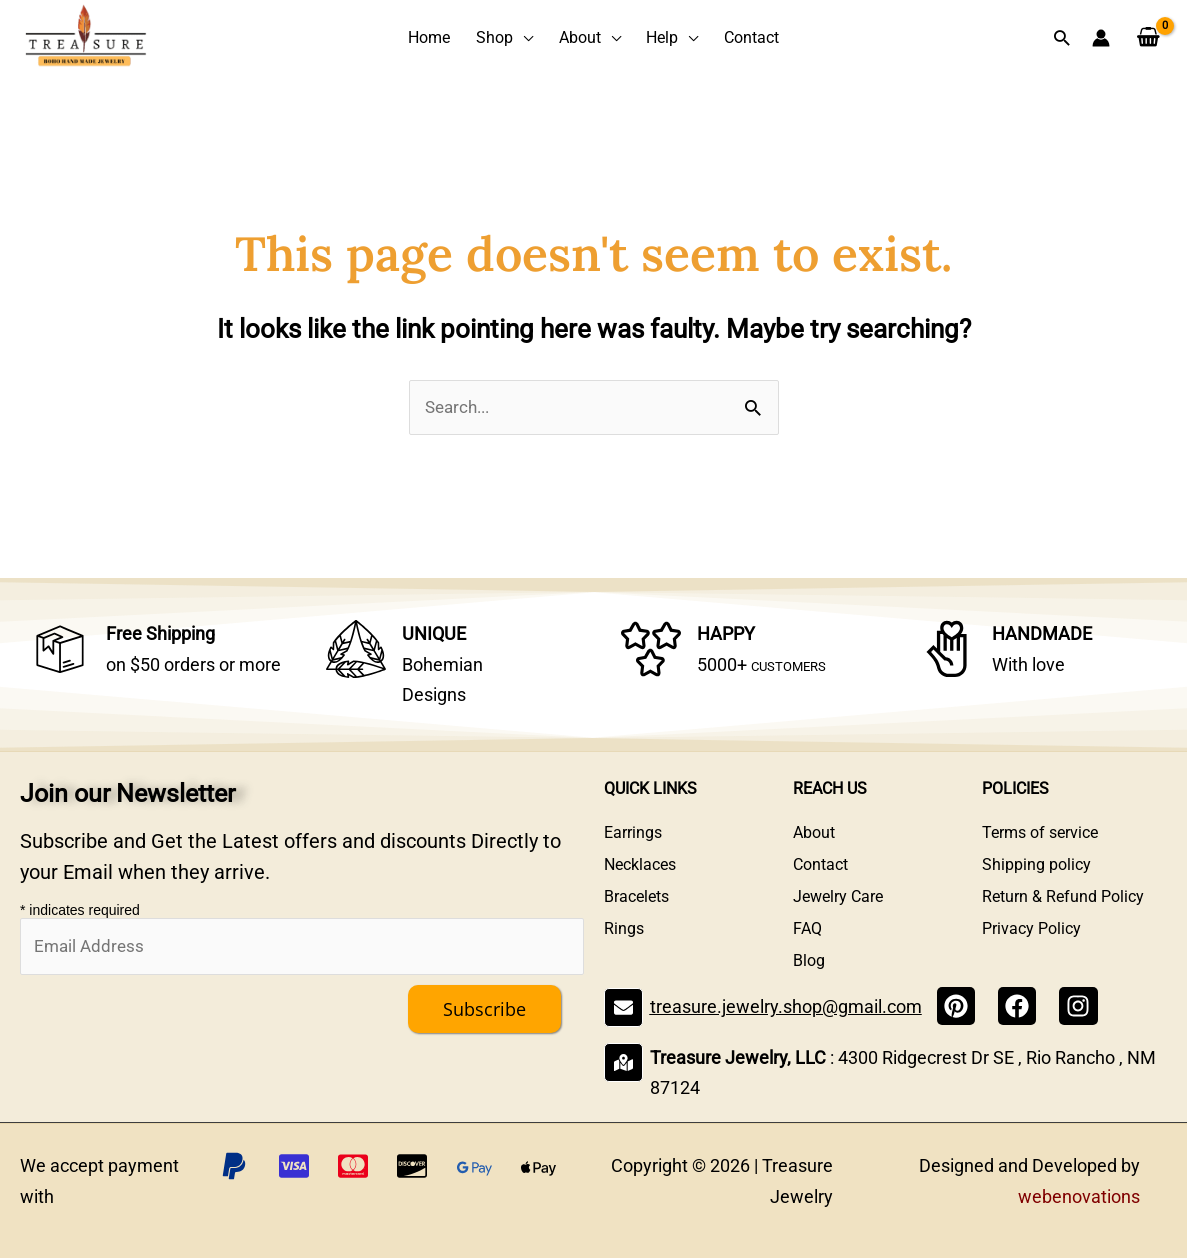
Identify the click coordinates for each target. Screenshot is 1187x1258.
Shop (494, 37)
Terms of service (1040, 832)
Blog (809, 960)
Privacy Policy (1031, 928)
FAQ (807, 928)
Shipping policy (1036, 864)
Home (429, 37)
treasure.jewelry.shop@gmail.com (786, 1006)
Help (662, 37)
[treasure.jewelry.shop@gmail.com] (623, 1007)
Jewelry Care (838, 896)
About (580, 37)
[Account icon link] (1101, 38)
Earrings (633, 832)
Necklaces (640, 864)
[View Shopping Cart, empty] (1148, 38)
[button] (1061, 37)
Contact (751, 37)
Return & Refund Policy (1063, 896)
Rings (624, 928)
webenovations (1079, 1196)
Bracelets (636, 896)
